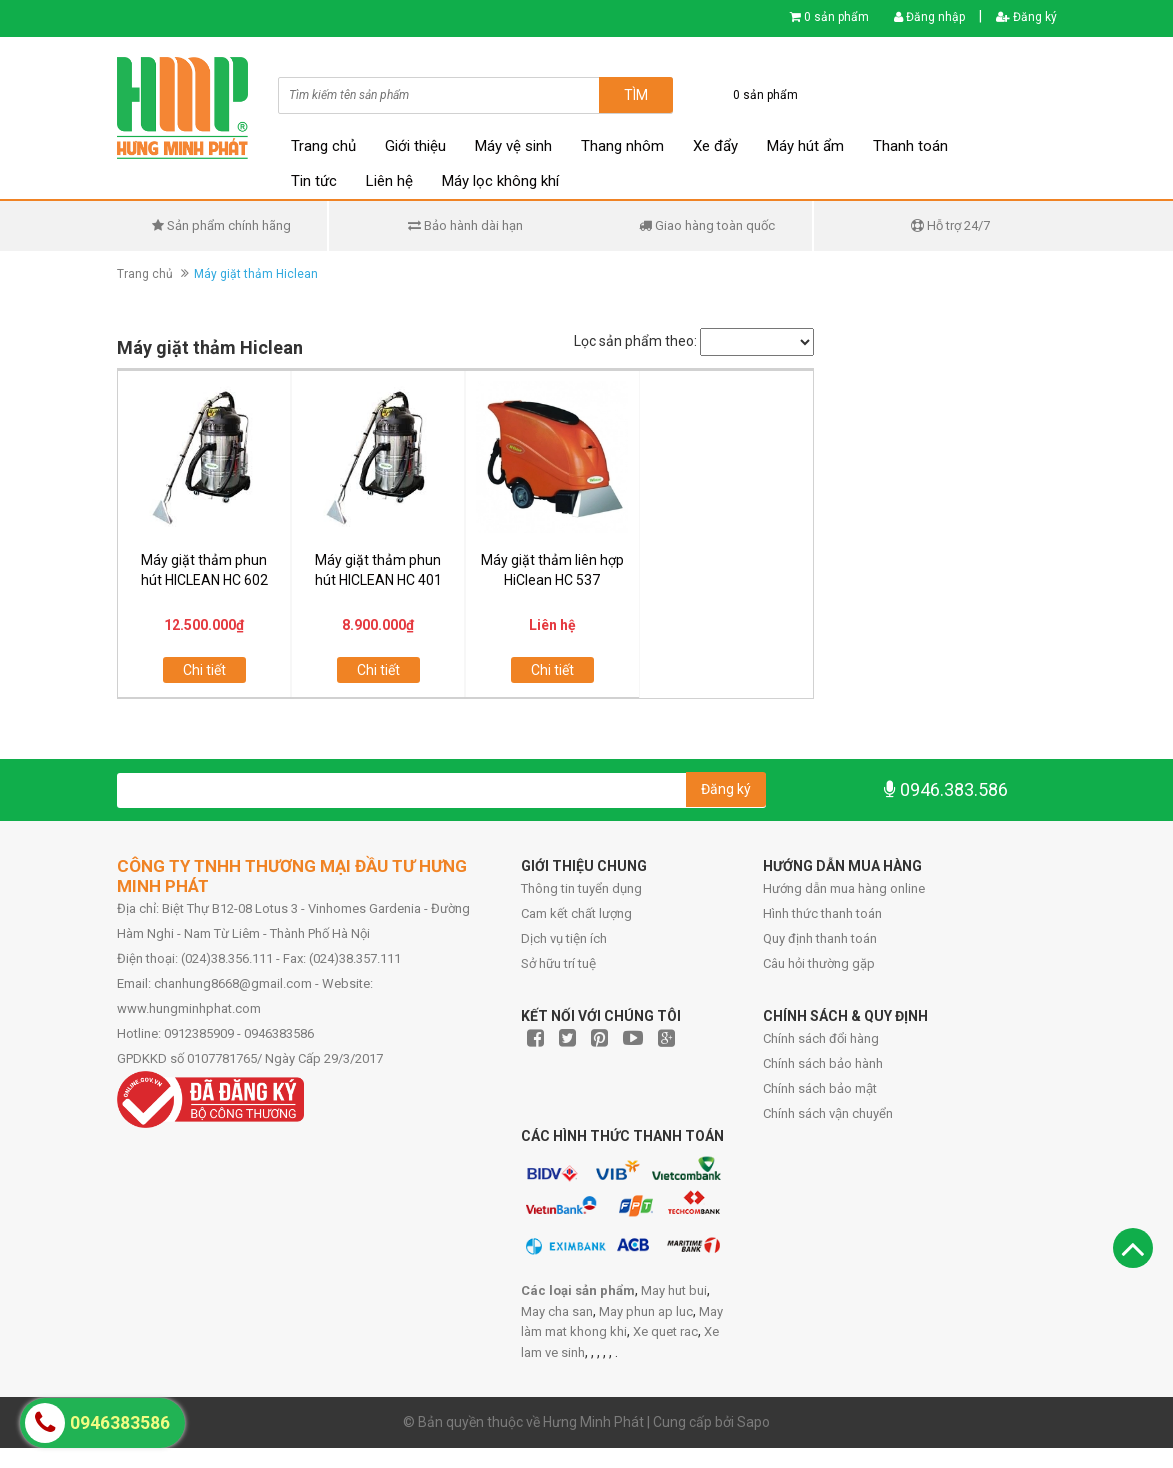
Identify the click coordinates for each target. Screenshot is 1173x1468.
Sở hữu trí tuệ (558, 963)
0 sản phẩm (836, 17)
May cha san (557, 1311)
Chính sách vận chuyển (828, 1113)
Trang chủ (323, 146)
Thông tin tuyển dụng (581, 888)
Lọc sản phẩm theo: (635, 341)
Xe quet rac (665, 1331)
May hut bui (674, 1290)
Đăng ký (1026, 17)
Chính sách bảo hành (823, 1063)
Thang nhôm (622, 146)
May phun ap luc (646, 1311)
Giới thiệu (415, 146)
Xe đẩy (715, 146)
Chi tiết (204, 670)
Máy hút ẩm (805, 146)
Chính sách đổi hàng (821, 1038)
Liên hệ (389, 181)
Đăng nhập (929, 17)
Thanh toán (910, 146)
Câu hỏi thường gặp (819, 963)
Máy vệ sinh (513, 146)
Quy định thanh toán (820, 938)
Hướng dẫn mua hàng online (844, 888)
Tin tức (314, 181)
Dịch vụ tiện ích (564, 938)
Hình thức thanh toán (822, 913)
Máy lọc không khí (500, 181)
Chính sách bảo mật (820, 1088)
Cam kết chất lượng (576, 913)
